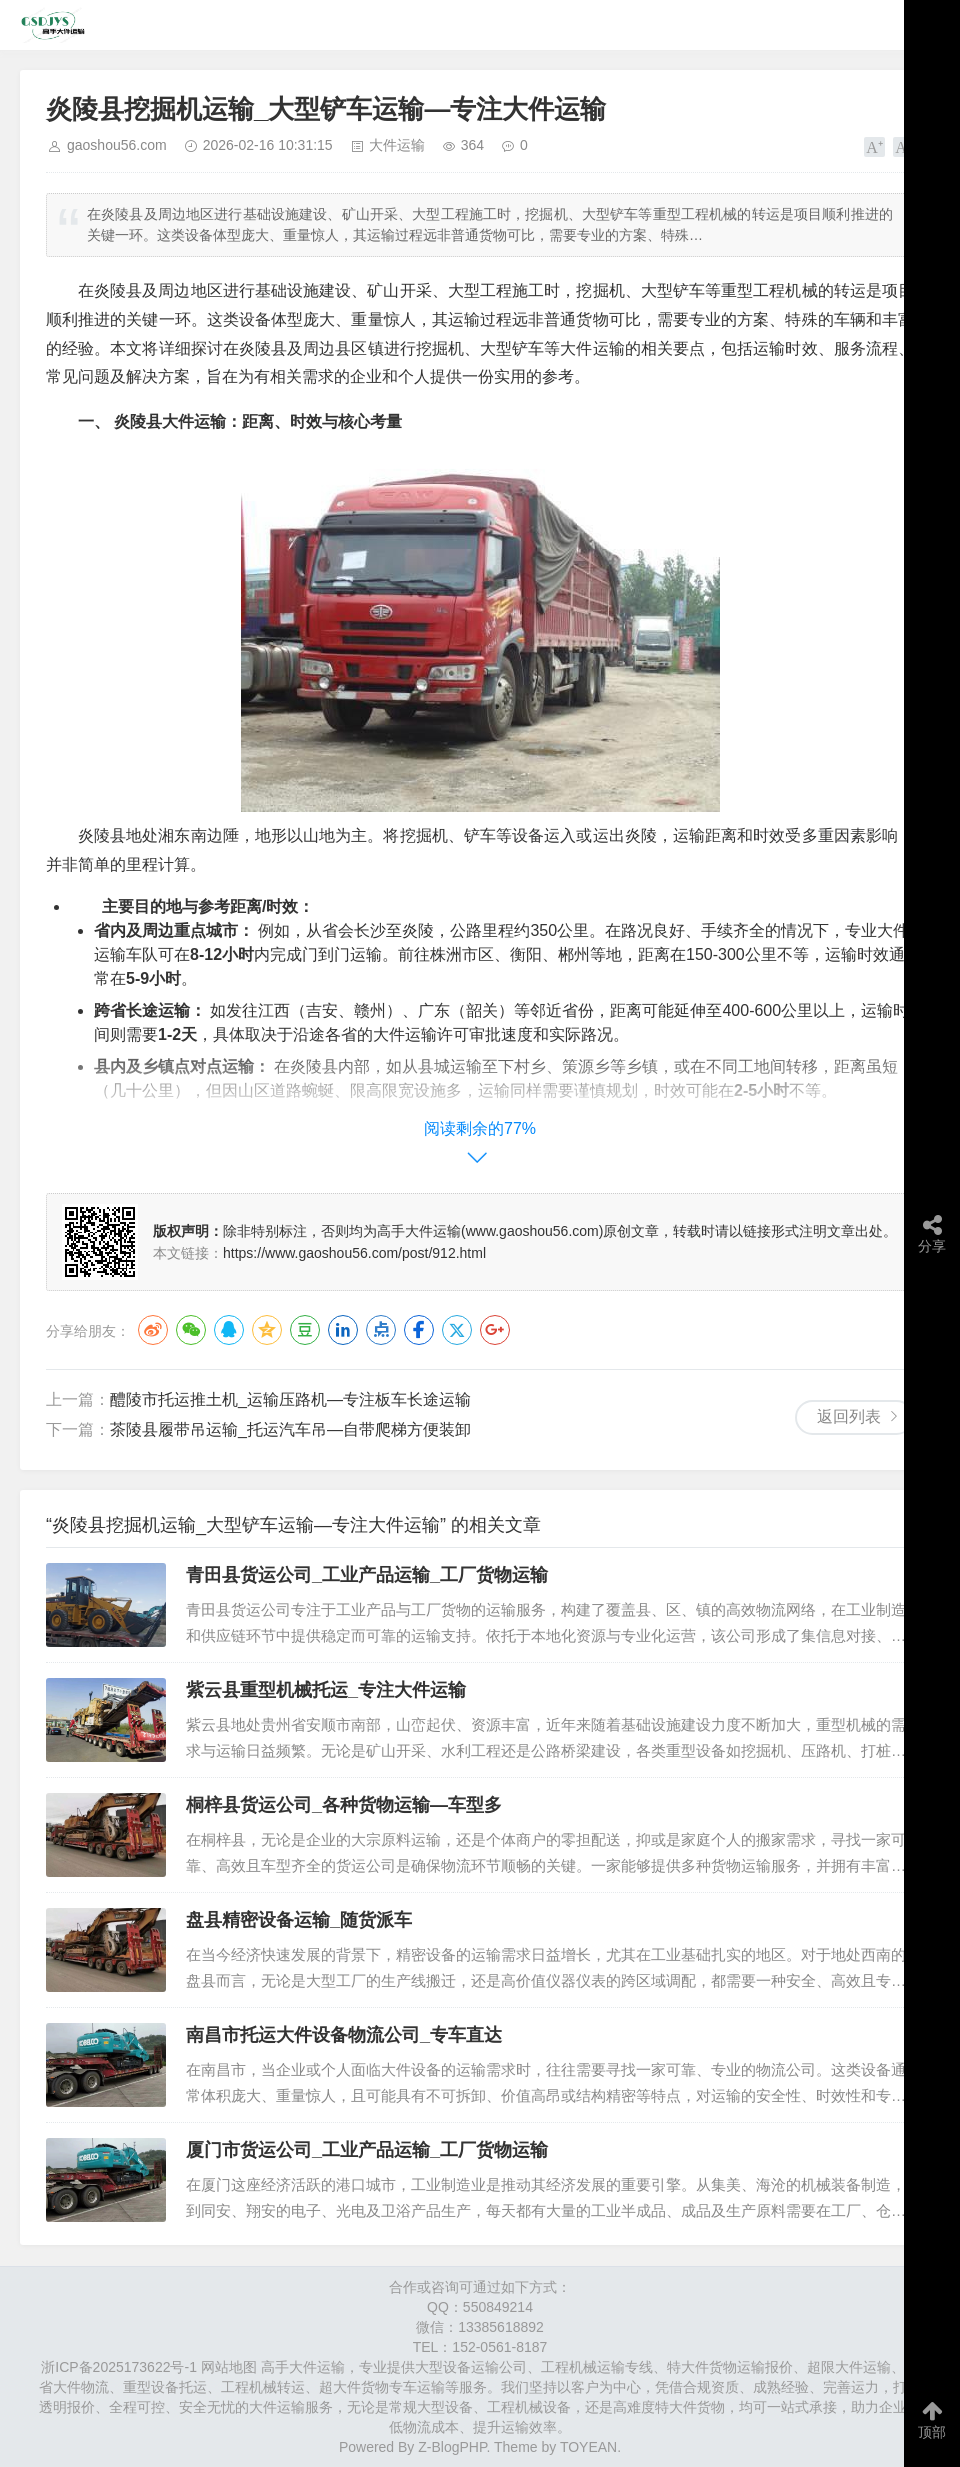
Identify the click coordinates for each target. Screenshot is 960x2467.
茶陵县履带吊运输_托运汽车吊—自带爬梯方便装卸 (290, 1429)
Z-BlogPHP (452, 2447)
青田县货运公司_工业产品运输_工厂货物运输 (367, 1575)
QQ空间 (267, 1330)
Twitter (457, 1330)
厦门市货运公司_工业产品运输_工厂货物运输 (367, 2150)
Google (495, 1330)
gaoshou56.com (117, 145)
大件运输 (397, 145)
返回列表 (849, 1416)
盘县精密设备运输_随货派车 (299, 1920)
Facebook (419, 1330)
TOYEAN (588, 2447)
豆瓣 (305, 1330)
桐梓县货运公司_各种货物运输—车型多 (344, 1805)
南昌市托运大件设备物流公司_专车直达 (344, 2035)
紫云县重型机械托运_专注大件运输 (326, 1690)
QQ (229, 1330)
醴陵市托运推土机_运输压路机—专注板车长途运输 (290, 1399)
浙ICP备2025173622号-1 (119, 2367)
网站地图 (229, 2367)
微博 (153, 1330)
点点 (381, 1330)
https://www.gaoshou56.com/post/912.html (354, 1253)
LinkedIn (343, 1330)
